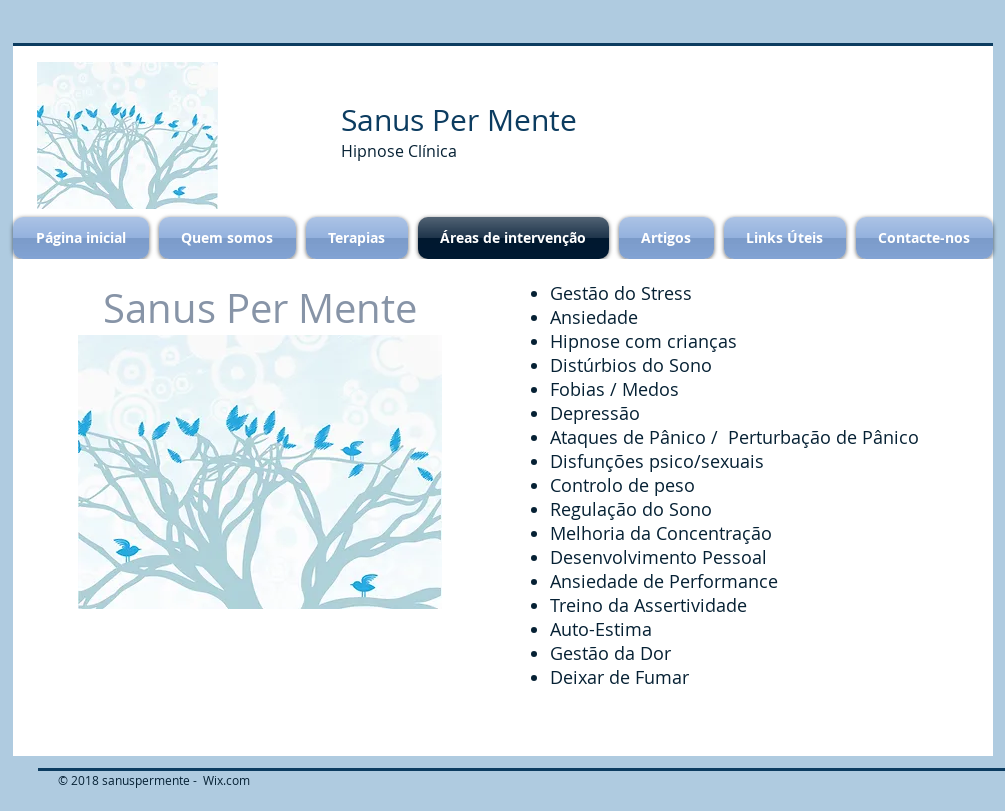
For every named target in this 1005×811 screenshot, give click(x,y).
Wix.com (226, 780)
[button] (127, 135)
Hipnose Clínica (401, 151)
